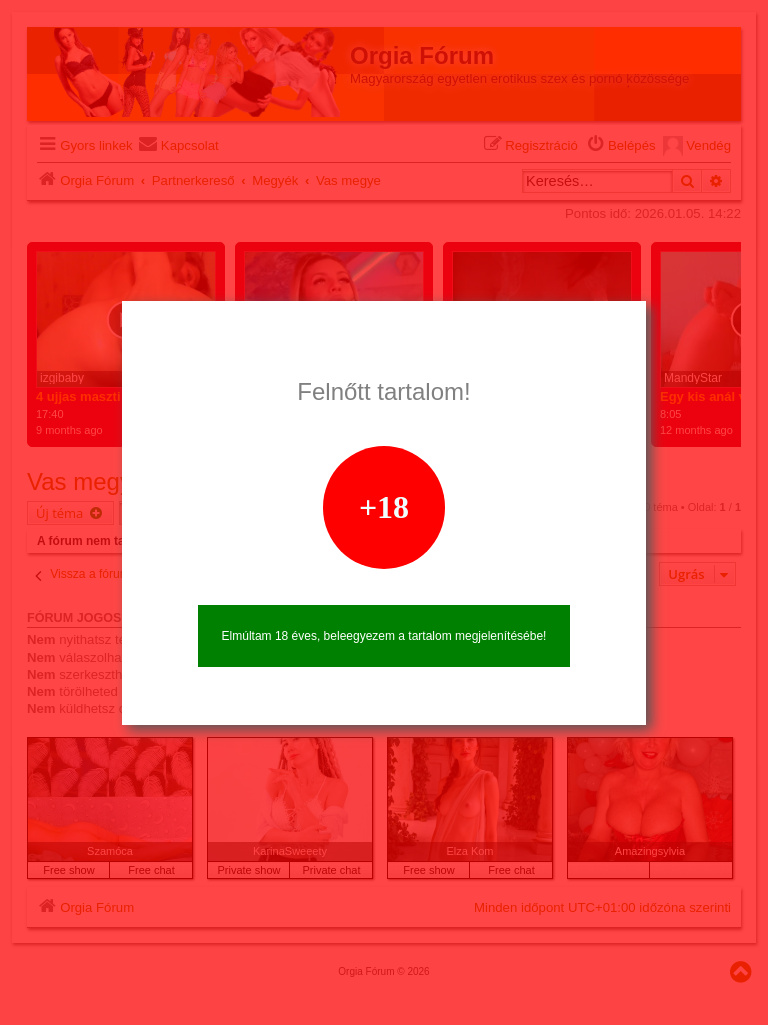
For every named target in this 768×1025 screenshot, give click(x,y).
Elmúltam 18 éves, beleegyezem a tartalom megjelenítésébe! (384, 636)
